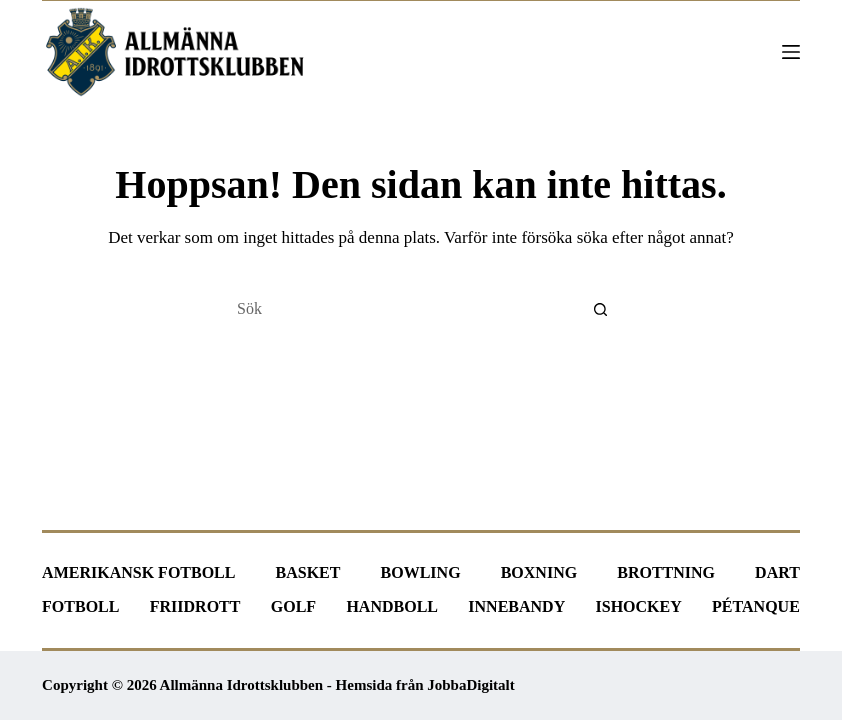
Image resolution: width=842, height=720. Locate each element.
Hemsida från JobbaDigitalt (425, 685)
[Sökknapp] (601, 309)
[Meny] (791, 52)
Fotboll (80, 606)
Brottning (666, 572)
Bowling (421, 572)
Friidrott (195, 606)
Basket (308, 572)
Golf (293, 606)
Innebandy (516, 606)
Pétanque (756, 606)
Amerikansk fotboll (138, 572)
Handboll (392, 606)
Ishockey (639, 606)
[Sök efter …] (401, 309)
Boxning (539, 572)
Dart (777, 572)
